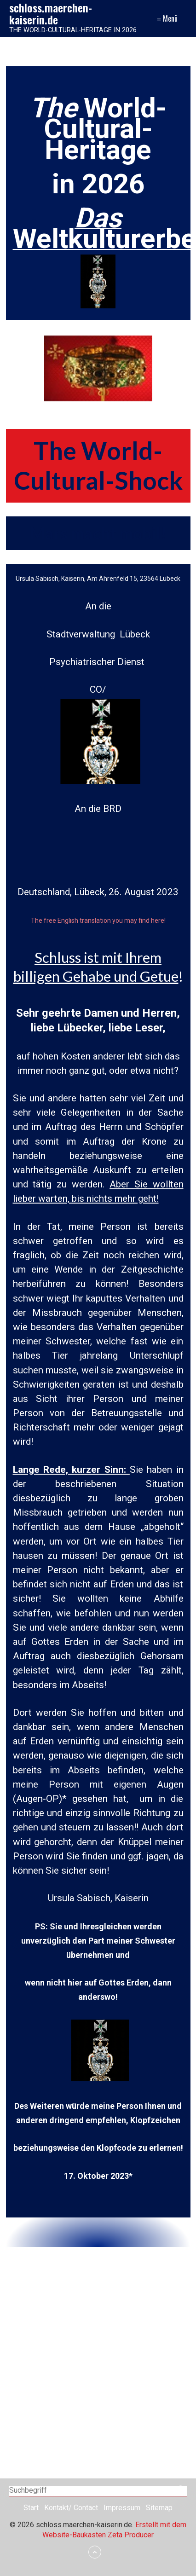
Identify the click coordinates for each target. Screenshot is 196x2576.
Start (31, 2507)
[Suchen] (182, 2490)
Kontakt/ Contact (71, 2507)
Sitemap (159, 2507)
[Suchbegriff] (98, 2491)
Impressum (122, 2507)
